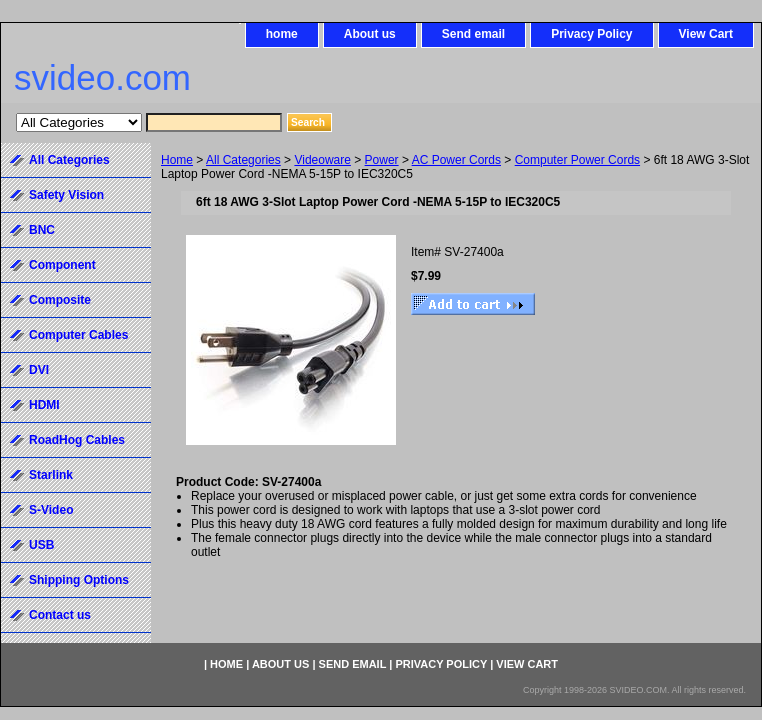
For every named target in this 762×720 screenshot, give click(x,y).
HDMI (44, 405)
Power (382, 160)
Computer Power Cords (577, 160)
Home (177, 160)
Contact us (60, 615)
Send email (473, 34)
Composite (60, 300)
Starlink (51, 475)
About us (370, 34)
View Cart (706, 34)
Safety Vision (66, 195)
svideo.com (102, 77)
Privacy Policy (591, 34)
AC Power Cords (456, 160)
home (282, 34)
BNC (42, 230)
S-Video (51, 510)
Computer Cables (78, 335)
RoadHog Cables (77, 440)
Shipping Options (79, 580)
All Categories (243, 160)
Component (62, 265)
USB (41, 545)
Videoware (322, 160)
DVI (39, 370)
